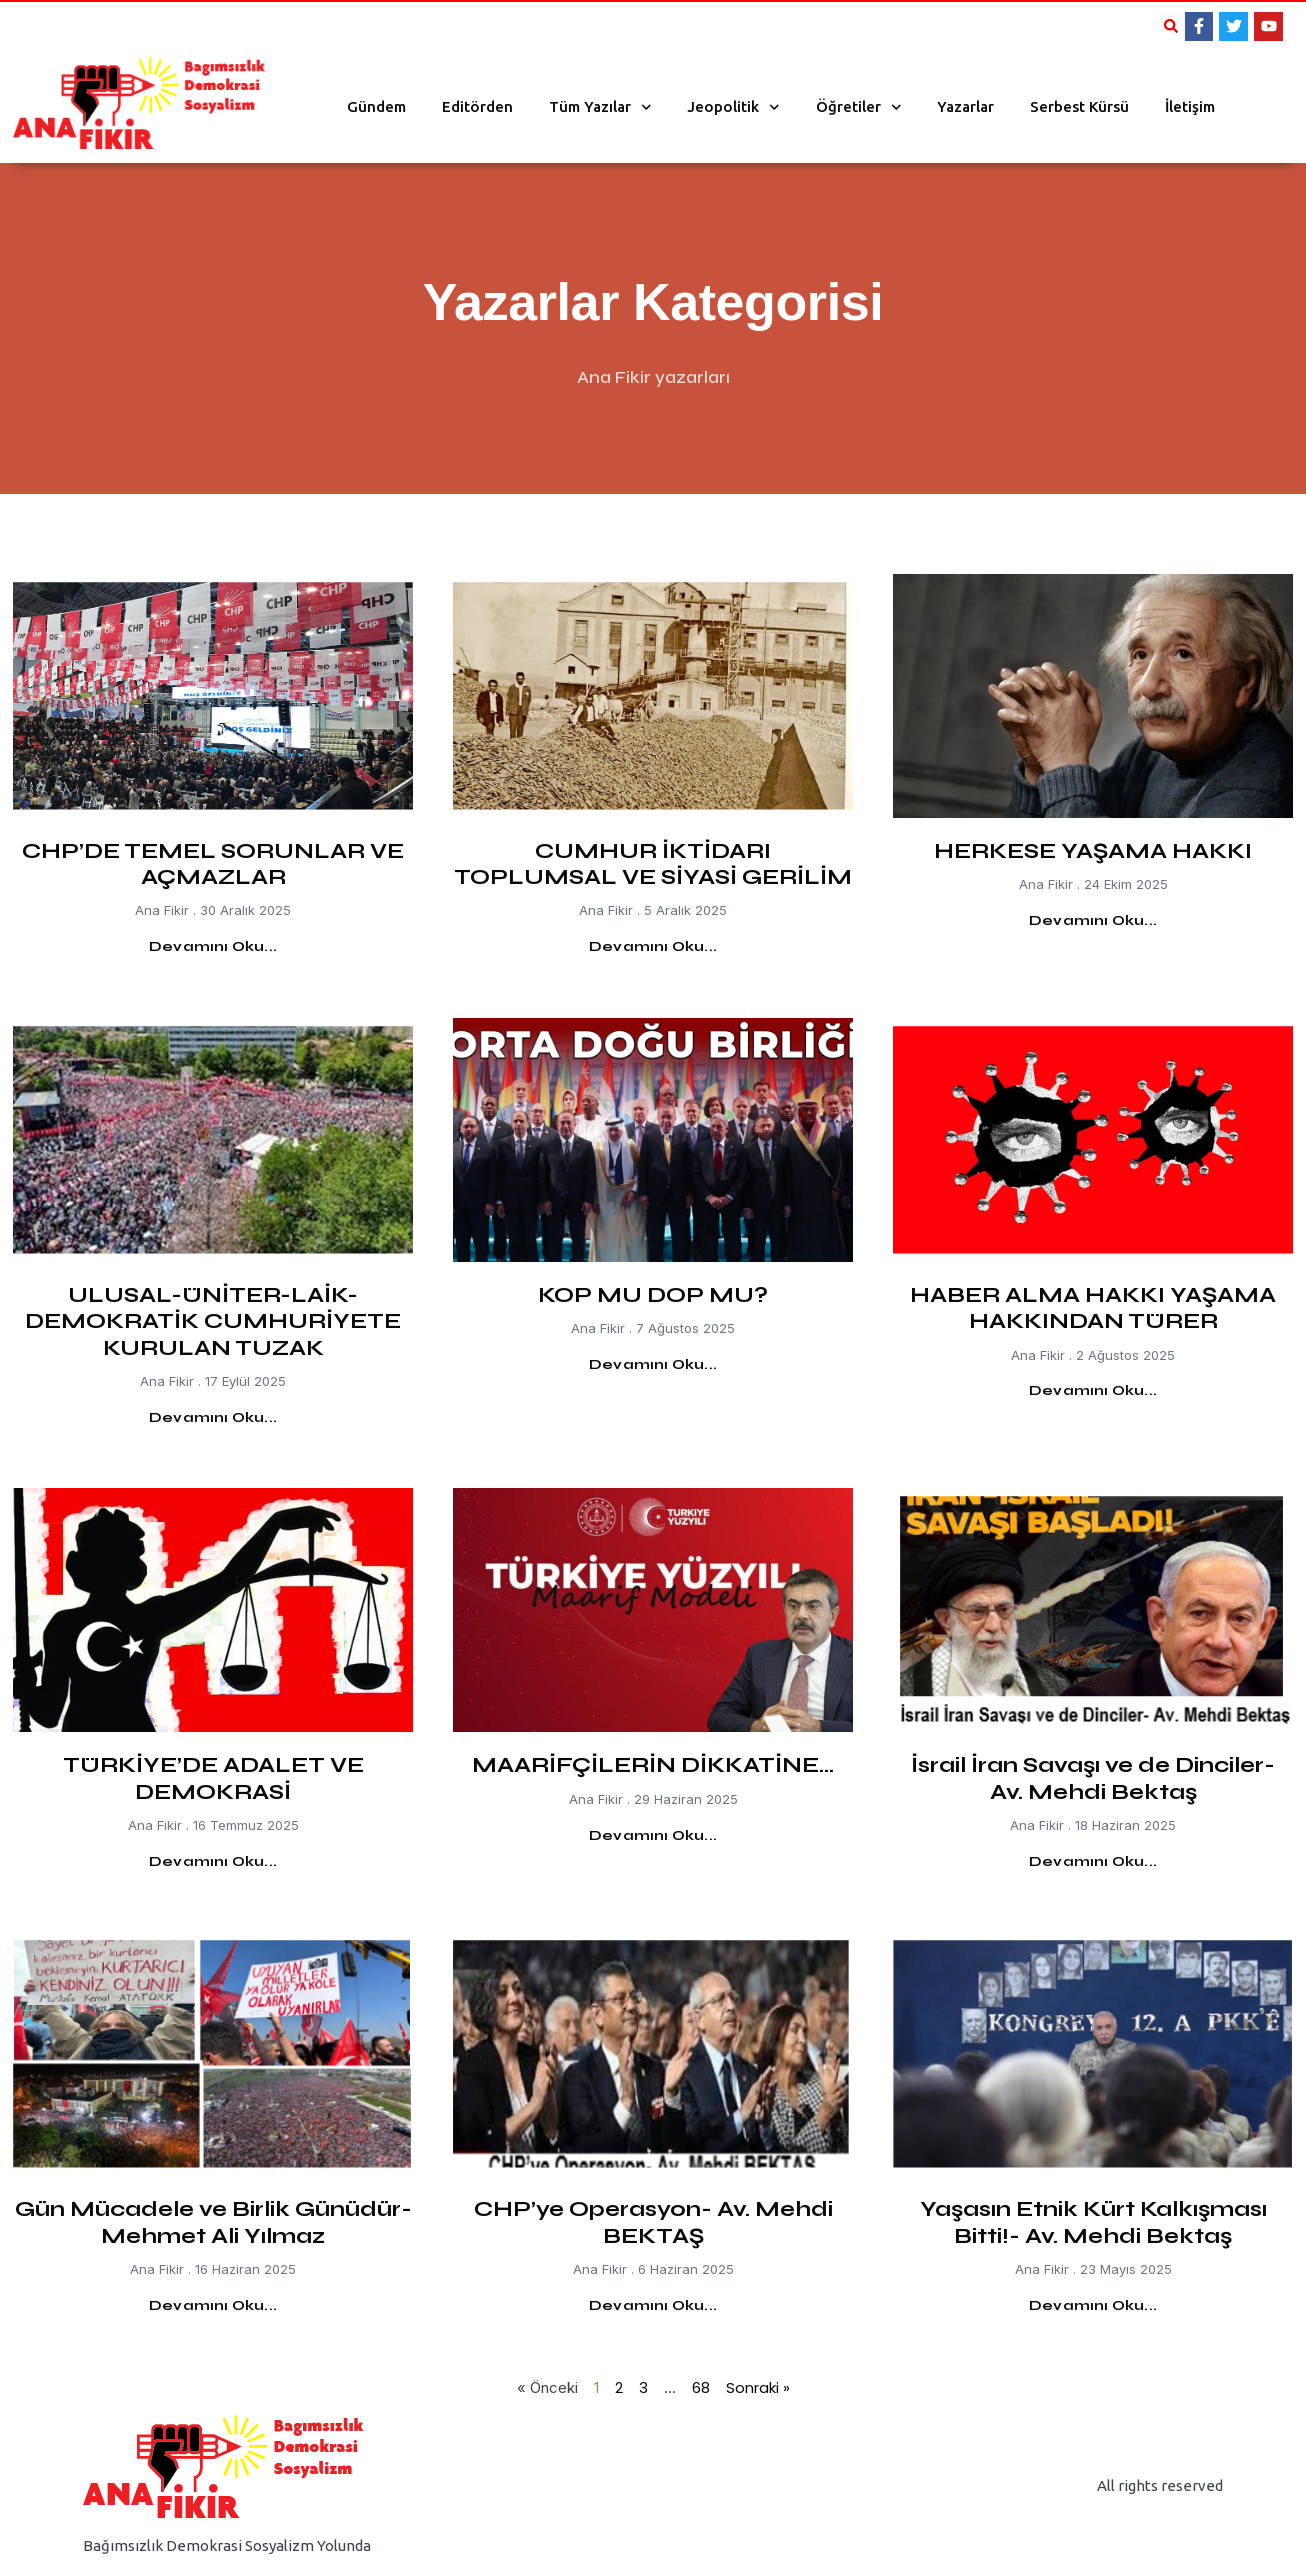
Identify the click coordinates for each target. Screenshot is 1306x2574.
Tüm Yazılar (600, 107)
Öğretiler (859, 107)
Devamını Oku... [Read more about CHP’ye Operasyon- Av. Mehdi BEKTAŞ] (653, 2305)
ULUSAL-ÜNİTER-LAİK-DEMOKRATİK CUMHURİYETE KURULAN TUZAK (213, 1321)
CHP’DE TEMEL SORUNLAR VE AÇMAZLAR (213, 864)
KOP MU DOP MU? (653, 1295)
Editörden (477, 106)
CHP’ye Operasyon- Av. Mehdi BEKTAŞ (653, 2222)
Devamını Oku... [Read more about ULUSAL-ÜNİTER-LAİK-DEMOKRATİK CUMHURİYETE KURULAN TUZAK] (213, 1417)
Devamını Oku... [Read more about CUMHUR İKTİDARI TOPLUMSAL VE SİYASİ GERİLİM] (653, 946)
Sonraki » (758, 2387)
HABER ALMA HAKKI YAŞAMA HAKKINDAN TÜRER (1093, 1308)
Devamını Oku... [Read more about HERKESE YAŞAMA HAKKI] (1093, 920)
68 (701, 2387)
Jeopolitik (733, 107)
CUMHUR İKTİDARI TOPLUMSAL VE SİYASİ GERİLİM (653, 864)
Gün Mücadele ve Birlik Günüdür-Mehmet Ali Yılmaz (213, 2222)
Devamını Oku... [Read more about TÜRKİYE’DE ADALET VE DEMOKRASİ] (213, 1861)
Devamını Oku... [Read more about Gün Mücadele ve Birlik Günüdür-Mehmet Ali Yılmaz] (213, 2305)
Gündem (376, 106)
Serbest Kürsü (1079, 106)
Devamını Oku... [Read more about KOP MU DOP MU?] (653, 1364)
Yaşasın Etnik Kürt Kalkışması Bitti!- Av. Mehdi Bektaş (1093, 2222)
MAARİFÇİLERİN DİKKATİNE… (653, 1765)
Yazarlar (965, 106)
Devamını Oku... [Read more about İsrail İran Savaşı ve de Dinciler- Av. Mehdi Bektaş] (1093, 1861)
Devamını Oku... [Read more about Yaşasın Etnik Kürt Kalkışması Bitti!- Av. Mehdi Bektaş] (1093, 2305)
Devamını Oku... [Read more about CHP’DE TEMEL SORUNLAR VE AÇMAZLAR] (213, 946)
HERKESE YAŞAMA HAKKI (1093, 851)
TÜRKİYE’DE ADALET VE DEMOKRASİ (213, 1778)
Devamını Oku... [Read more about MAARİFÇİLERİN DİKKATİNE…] (653, 1835)
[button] (1171, 26)
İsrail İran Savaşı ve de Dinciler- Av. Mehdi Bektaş (1093, 1778)
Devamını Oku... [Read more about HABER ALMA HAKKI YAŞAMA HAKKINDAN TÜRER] (1093, 1390)
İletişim (1190, 106)
